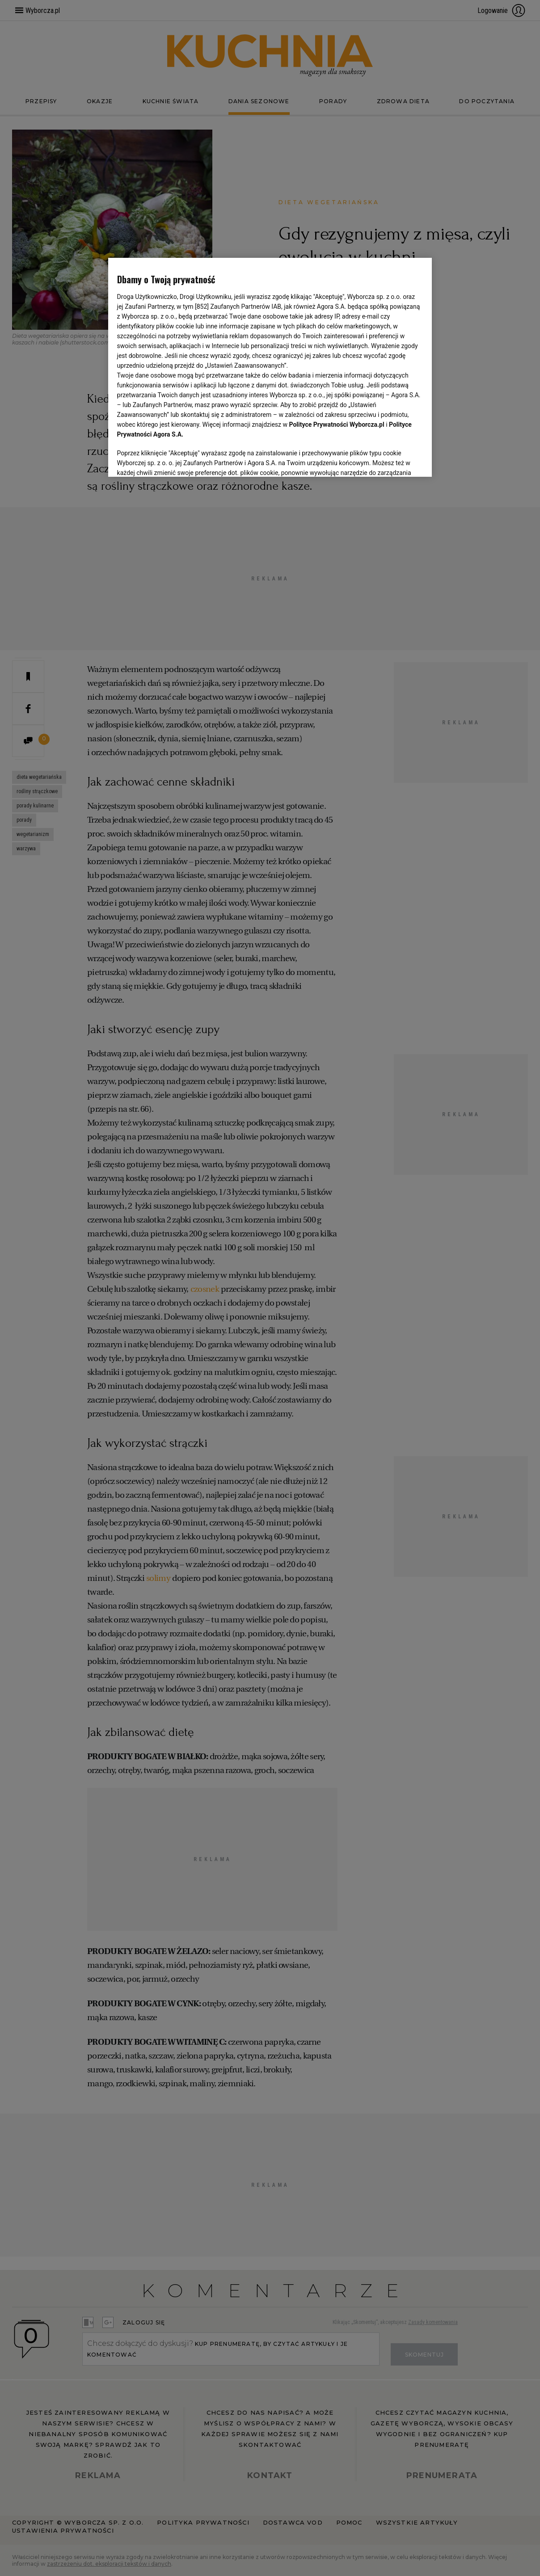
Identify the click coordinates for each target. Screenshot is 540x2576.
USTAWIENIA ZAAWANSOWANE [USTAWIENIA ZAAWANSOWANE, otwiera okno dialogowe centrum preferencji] (175, 458)
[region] (270, 366)
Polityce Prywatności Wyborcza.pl (336, 424)
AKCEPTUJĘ (392, 459)
